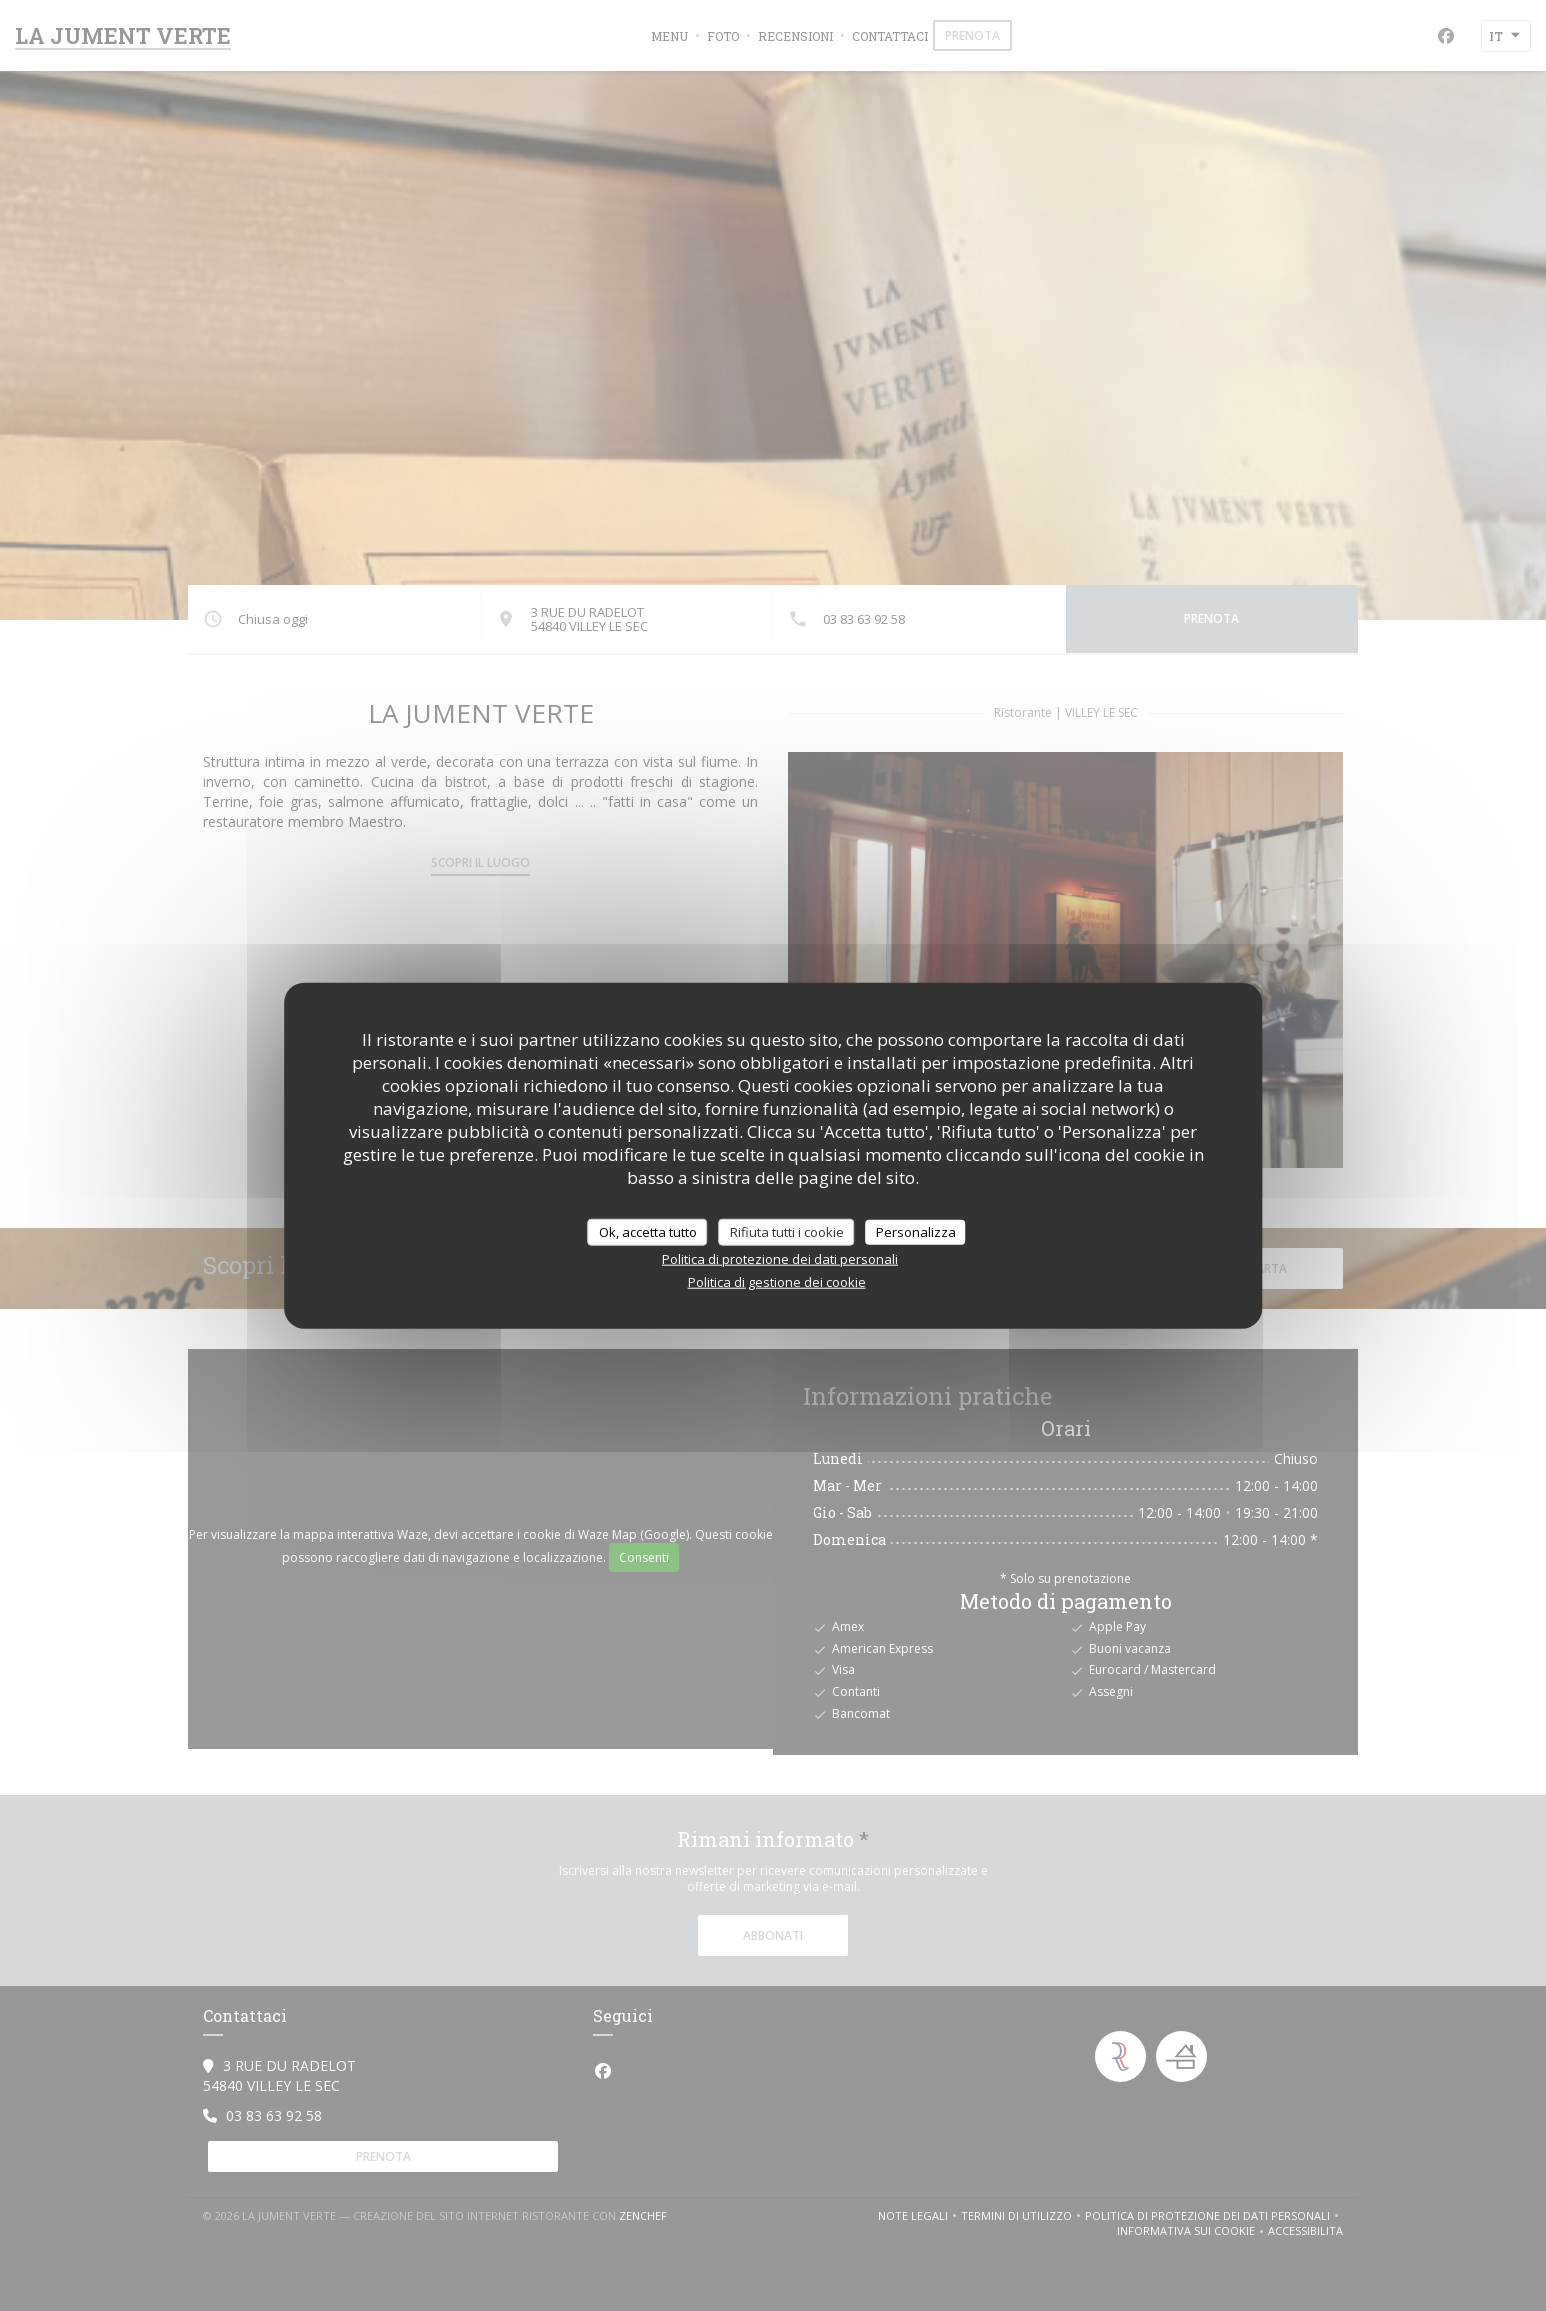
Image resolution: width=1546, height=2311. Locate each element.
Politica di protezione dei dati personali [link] (780, 1259)
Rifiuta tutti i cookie (787, 1231)
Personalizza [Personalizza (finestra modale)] (916, 1231)
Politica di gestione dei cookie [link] (777, 1282)
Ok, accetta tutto (648, 1231)
